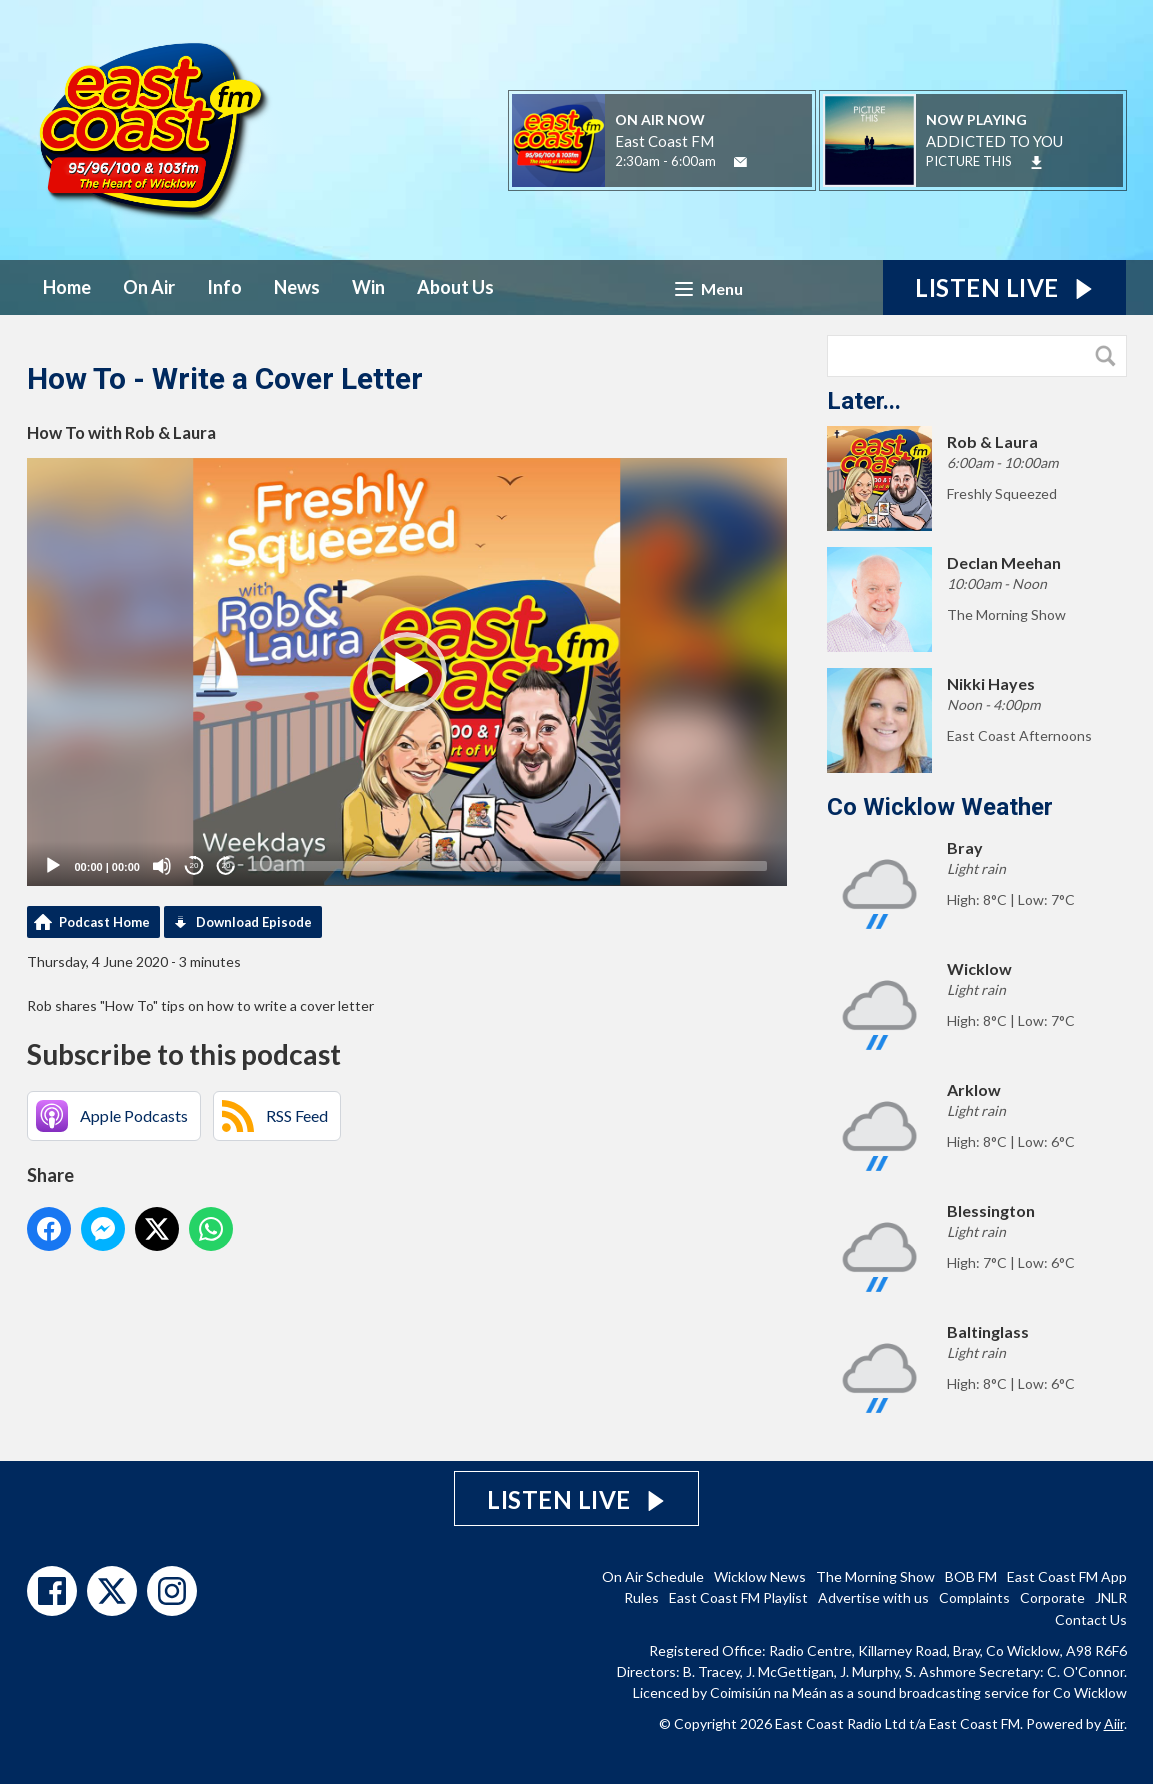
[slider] (509, 866)
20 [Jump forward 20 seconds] (226, 865)
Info (224, 287)
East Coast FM (664, 141)
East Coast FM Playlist (738, 1597)
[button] (407, 672)
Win (368, 287)
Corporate (1052, 1597)
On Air (149, 287)
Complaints (974, 1597)
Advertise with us (873, 1597)
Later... (864, 401)
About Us (455, 287)
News (297, 287)
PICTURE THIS (969, 161)
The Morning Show (875, 1576)
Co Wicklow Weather (940, 807)
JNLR (1111, 1597)
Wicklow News (760, 1576)
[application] (407, 672)
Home (67, 287)
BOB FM (971, 1576)
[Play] (53, 866)
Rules (641, 1597)
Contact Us (1091, 1619)
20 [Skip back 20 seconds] (194, 865)
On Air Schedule (653, 1576)
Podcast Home (104, 922)
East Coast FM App (1067, 1576)
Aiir (1114, 1723)
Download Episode (254, 922)
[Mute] (162, 866)
